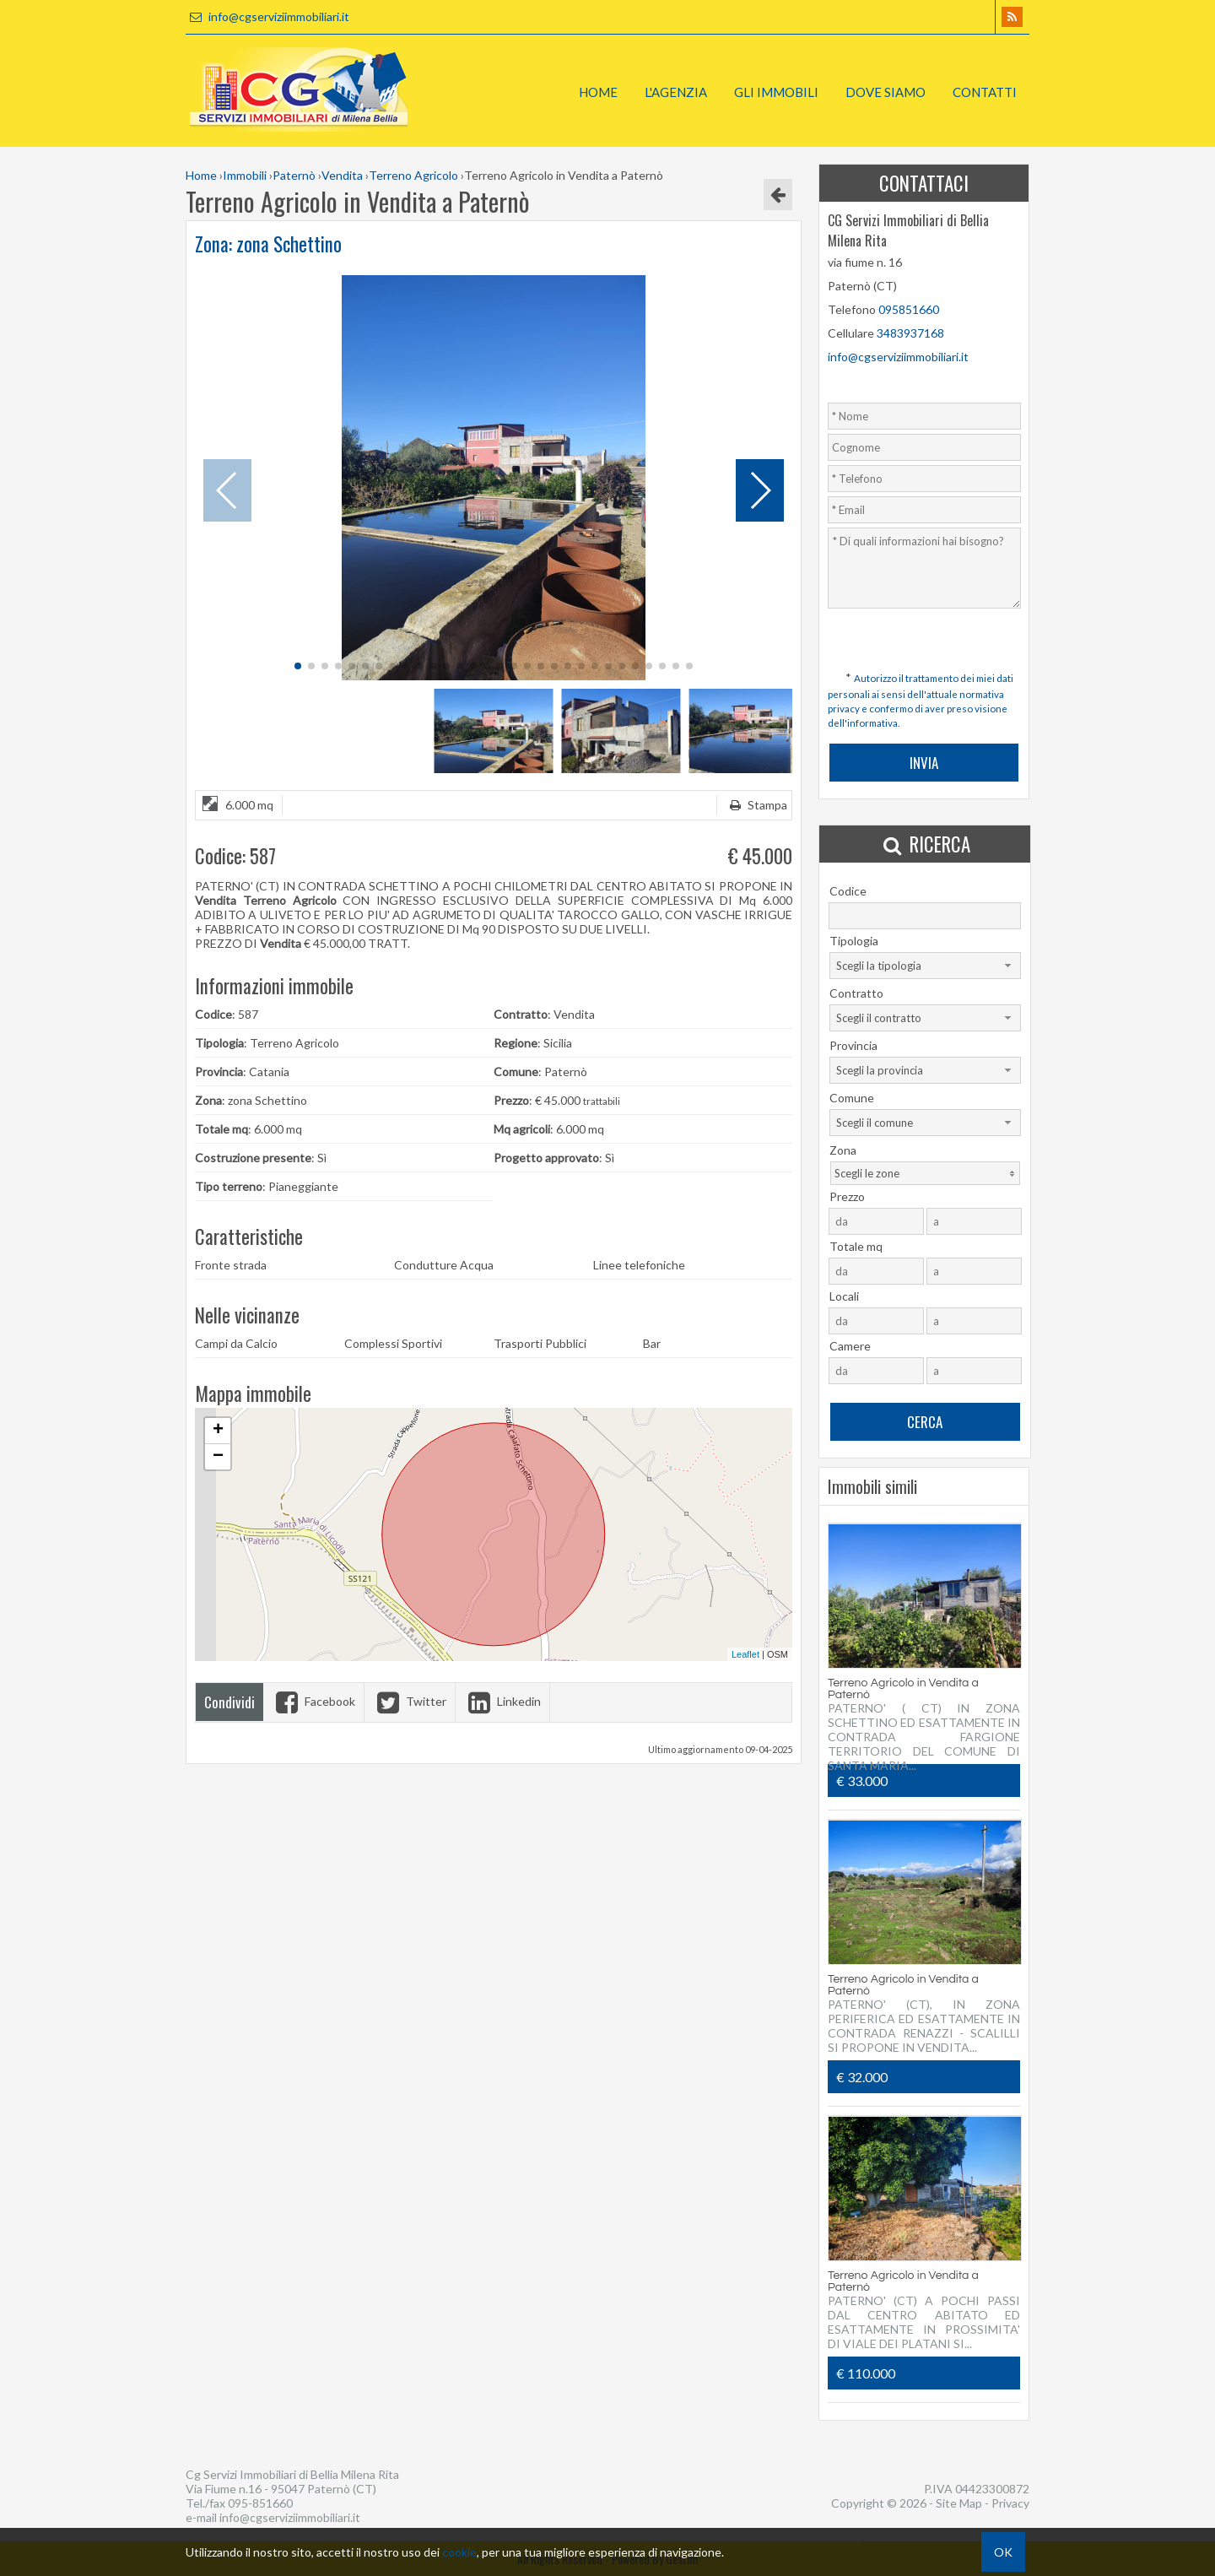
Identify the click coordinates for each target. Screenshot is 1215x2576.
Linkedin (502, 1701)
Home (598, 92)
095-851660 (260, 2503)
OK (1003, 2552)
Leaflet (745, 1654)
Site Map (959, 2503)
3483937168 (910, 333)
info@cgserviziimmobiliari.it (267, 16)
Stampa (756, 805)
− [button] (218, 1456)
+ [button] (218, 1430)
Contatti (985, 92)
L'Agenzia (676, 92)
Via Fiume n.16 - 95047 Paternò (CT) (281, 2488)
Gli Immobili (776, 92)
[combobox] (925, 965)
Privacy (1010, 2503)
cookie (459, 2552)
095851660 (908, 309)
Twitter (409, 1701)
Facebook (313, 1701)
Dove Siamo (885, 92)
